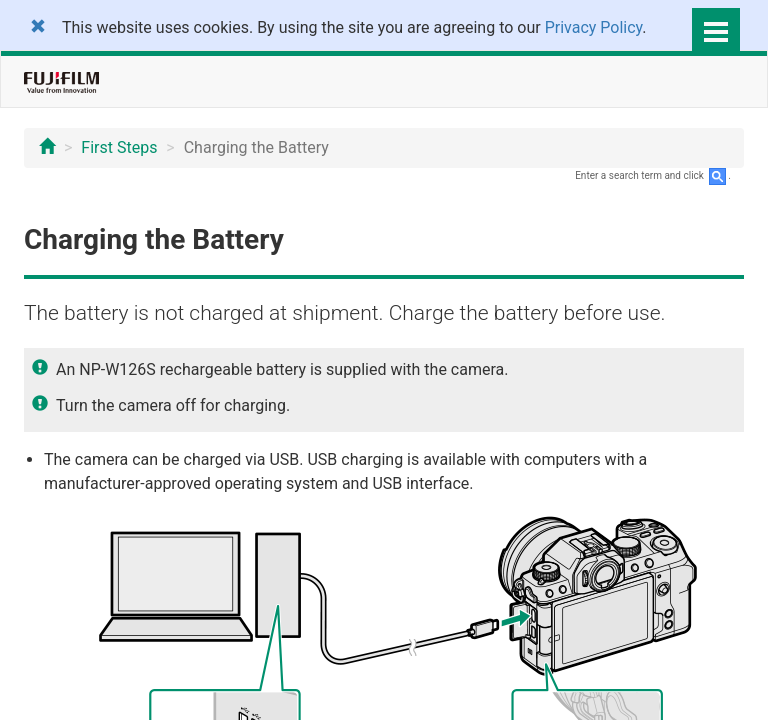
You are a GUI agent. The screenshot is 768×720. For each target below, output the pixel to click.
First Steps (119, 147)
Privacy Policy (594, 27)
